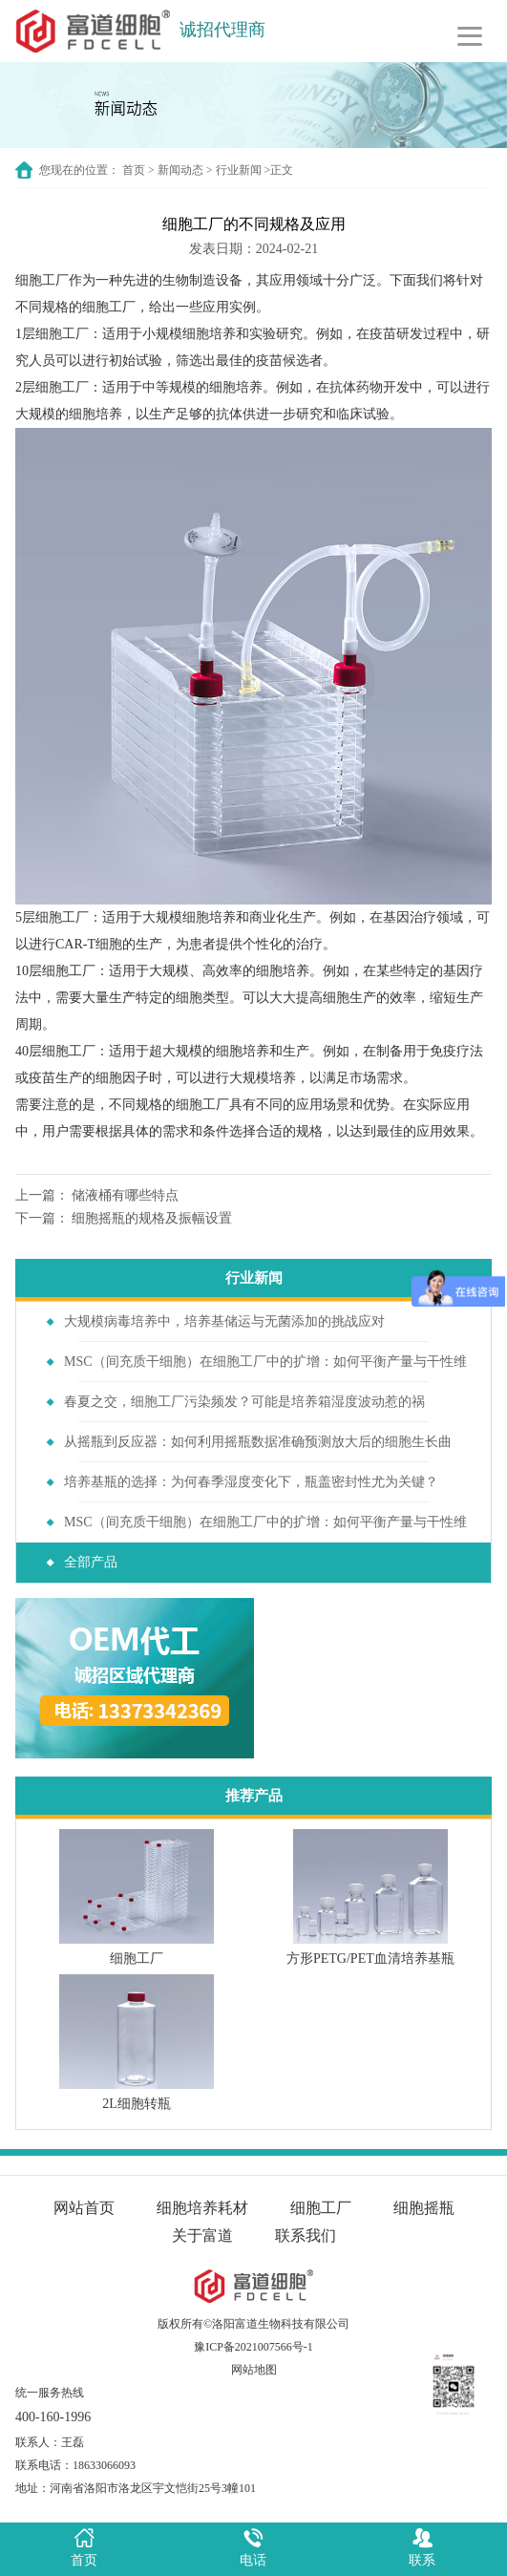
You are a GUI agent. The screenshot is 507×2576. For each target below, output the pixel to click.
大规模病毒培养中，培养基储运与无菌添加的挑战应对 (224, 1321)
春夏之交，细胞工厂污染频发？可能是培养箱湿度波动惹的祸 (244, 1401)
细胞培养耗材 (202, 2208)
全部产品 (90, 1562)
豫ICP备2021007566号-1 (253, 2346)
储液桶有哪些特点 (125, 1195)
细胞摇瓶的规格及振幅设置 (152, 1218)
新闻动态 (180, 170)
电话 (253, 2545)
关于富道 (202, 2235)
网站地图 (254, 2369)
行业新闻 (239, 170)
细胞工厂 (42, 280)
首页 (133, 170)
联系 (422, 2545)
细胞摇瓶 (423, 2208)
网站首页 (84, 2208)
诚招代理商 (222, 29)
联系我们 (305, 2235)
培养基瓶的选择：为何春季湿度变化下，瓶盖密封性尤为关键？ (251, 1482)
